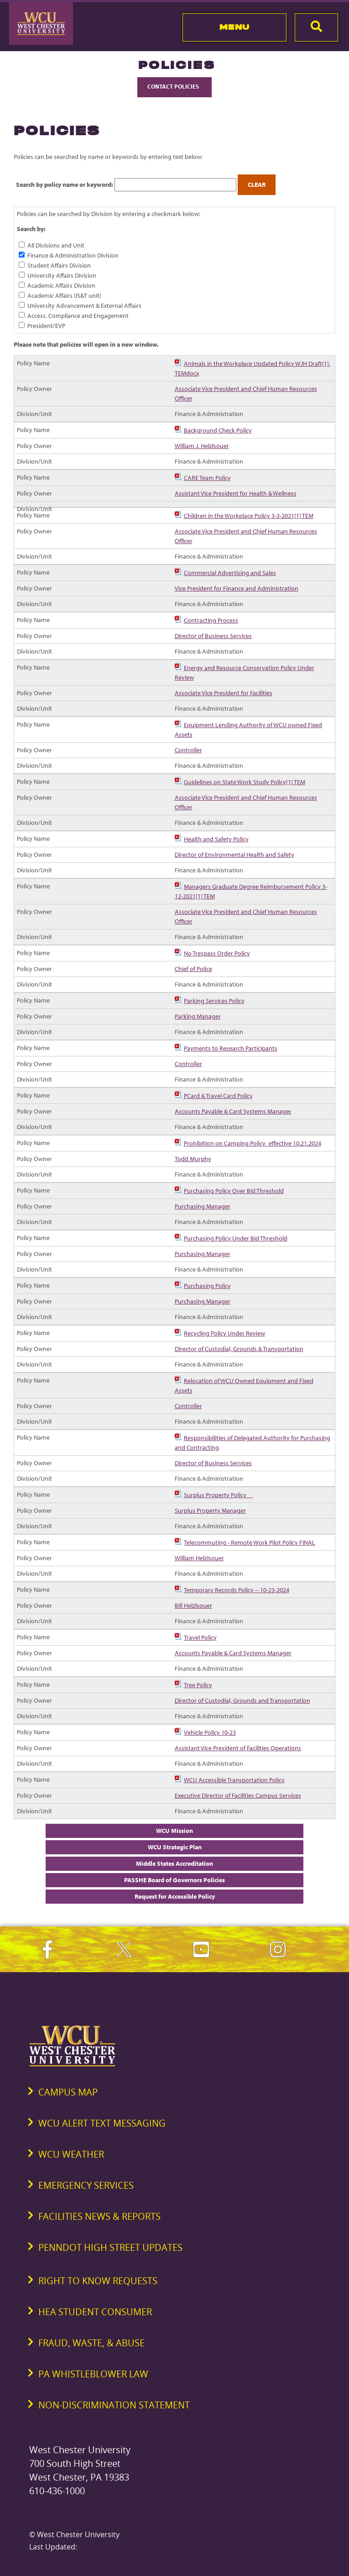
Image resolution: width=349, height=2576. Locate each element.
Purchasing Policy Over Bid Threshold (234, 1191)
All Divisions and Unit (55, 245)
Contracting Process (211, 620)
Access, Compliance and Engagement (78, 315)
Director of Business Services (213, 636)
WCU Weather (71, 2154)
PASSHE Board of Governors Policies (174, 1880)
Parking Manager (198, 1016)
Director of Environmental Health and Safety (234, 854)
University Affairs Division (61, 275)
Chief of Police (193, 969)
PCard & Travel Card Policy (218, 1096)
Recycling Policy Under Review (224, 1333)
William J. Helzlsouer (202, 446)
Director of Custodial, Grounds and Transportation (242, 1700)
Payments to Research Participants (230, 1048)
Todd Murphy (193, 1159)
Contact (174, 86)
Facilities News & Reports (99, 2216)
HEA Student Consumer (95, 2312)
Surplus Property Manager (210, 1510)
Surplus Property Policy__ (218, 1495)
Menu (234, 27)
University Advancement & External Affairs (84, 305)
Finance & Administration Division (73, 255)
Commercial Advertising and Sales (230, 573)
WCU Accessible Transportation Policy (234, 1780)
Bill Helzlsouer (193, 1605)
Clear (257, 184)
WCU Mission (174, 1830)
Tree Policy (198, 1685)
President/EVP (46, 326)
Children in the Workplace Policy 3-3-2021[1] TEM (248, 516)
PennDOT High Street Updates (110, 2247)
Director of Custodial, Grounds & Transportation (239, 1349)
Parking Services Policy (214, 1001)
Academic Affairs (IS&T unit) (64, 295)
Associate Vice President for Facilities (223, 693)
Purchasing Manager (202, 1206)
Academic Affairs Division (61, 285)
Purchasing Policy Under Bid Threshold (235, 1238)
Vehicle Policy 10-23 (210, 1732)
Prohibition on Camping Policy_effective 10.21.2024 (252, 1143)
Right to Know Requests (97, 2281)
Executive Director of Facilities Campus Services (238, 1795)
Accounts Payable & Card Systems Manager (233, 1111)
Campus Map (68, 2092)
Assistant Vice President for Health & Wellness (236, 493)
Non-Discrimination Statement (114, 2405)
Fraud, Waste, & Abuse (91, 2343)
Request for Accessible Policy (175, 1896)
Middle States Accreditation (174, 1863)
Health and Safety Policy (216, 839)
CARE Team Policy (207, 478)
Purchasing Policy (207, 1286)
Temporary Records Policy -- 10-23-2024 (236, 1590)
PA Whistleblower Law (93, 2374)
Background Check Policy (218, 430)
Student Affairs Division (59, 265)
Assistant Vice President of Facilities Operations (238, 1748)
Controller (188, 750)
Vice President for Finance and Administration (236, 588)
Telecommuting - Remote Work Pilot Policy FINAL (249, 1542)
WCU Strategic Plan (175, 1847)
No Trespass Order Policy (217, 953)
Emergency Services (86, 2185)
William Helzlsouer (199, 1558)
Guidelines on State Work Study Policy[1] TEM (244, 782)
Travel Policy (200, 1637)
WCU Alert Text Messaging (102, 2123)
